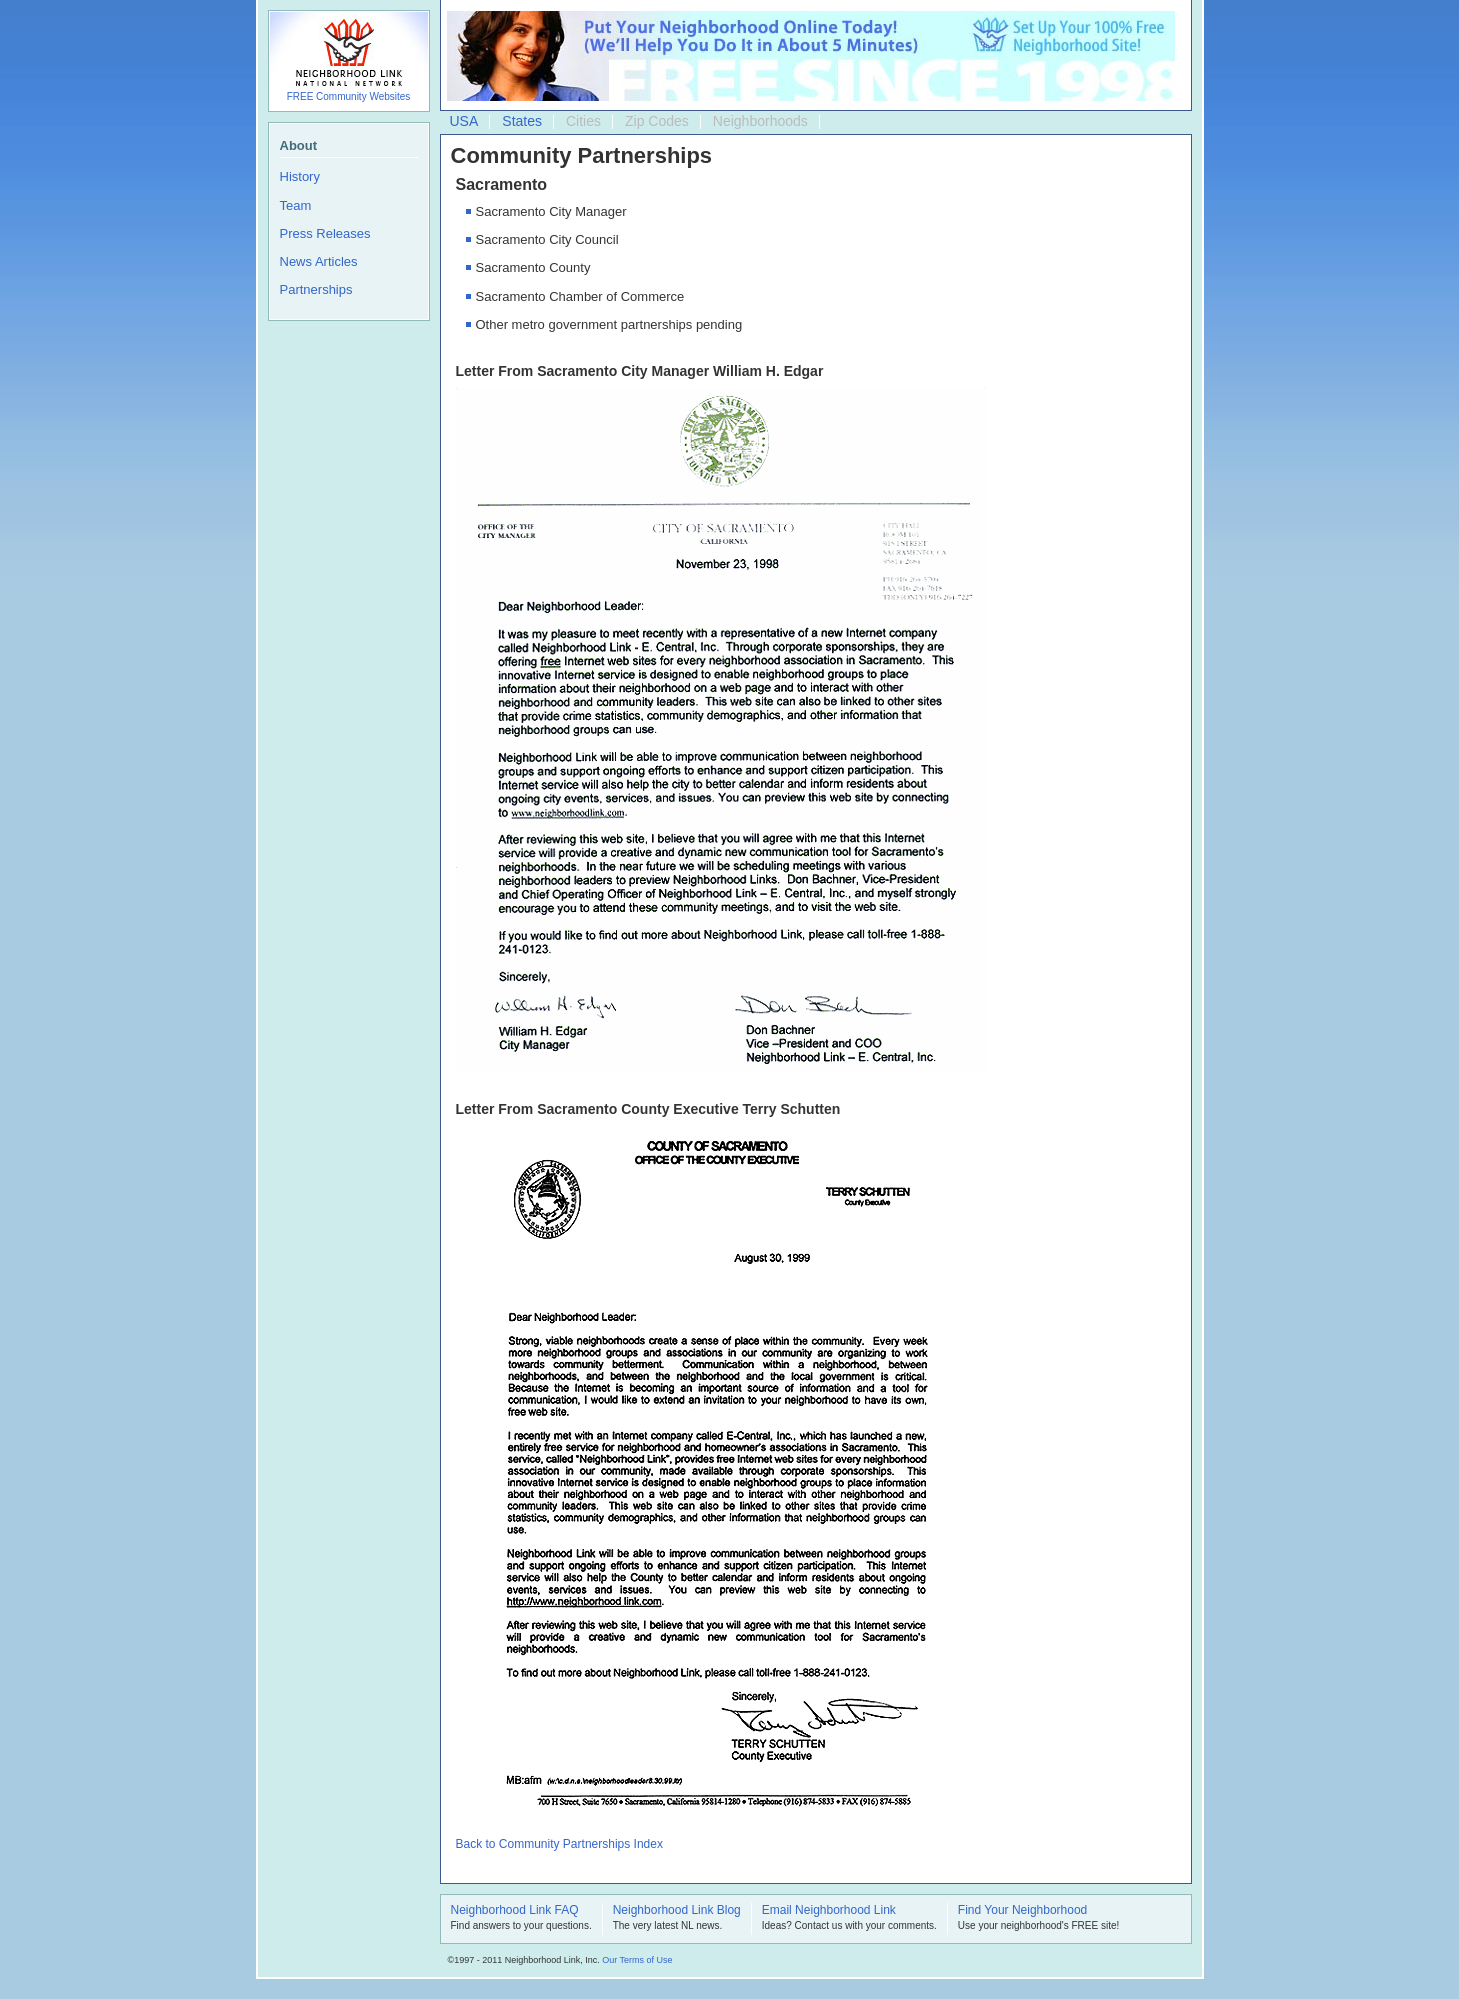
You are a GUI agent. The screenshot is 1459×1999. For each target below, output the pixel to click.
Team (296, 205)
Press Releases (325, 233)
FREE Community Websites (349, 96)
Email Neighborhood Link (829, 1911)
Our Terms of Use (637, 1960)
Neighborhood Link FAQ (515, 1911)
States (522, 121)
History (300, 176)
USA (464, 121)
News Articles (319, 261)
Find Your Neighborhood (1022, 1911)
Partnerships (316, 289)
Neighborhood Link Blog (677, 1911)
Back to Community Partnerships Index (559, 1844)
